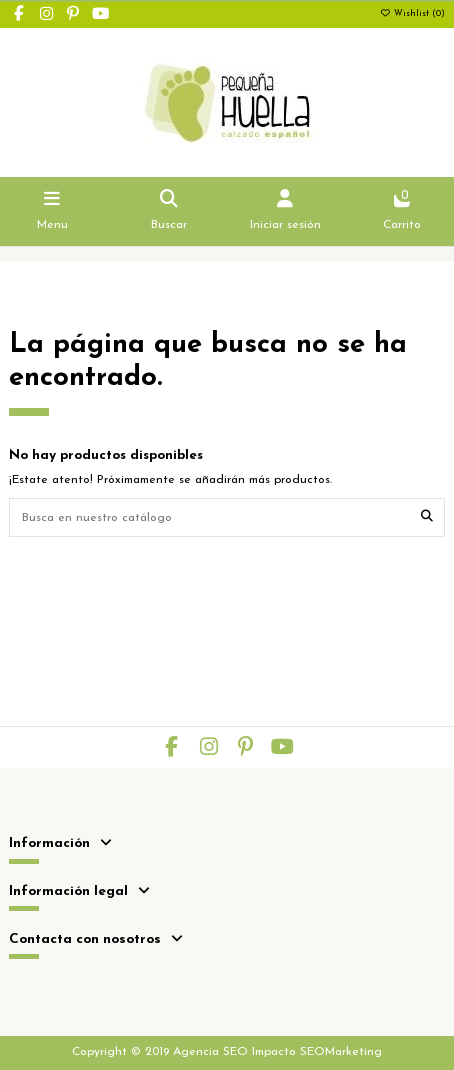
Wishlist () (412, 14)
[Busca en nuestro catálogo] (427, 517)
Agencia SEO (210, 1052)
